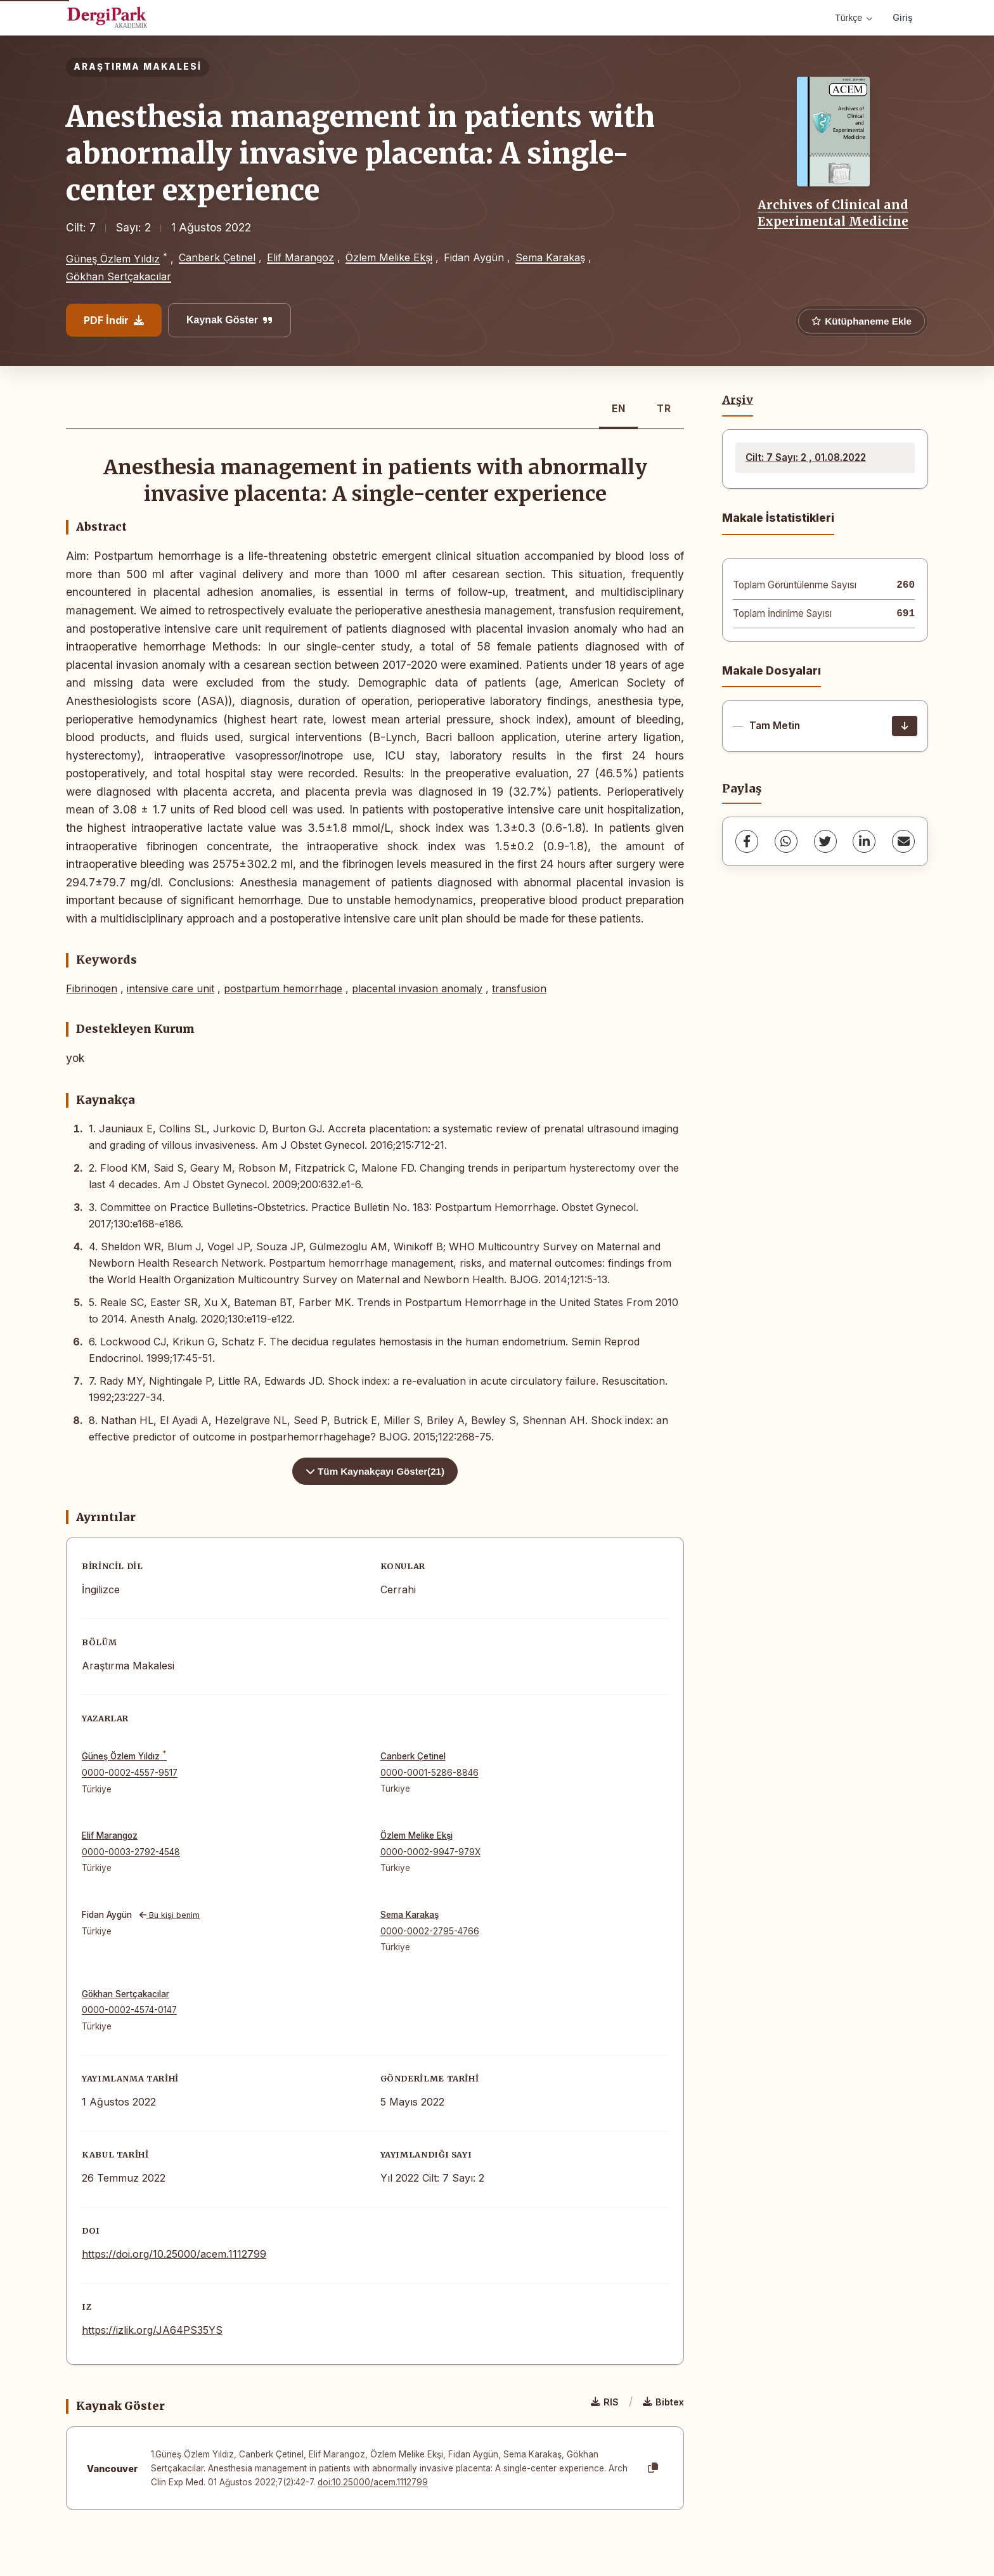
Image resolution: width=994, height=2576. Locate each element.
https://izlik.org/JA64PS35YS (152, 2330)
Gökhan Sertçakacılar (118, 276)
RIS (605, 2402)
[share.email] (903, 841)
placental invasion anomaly (417, 988)
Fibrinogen (91, 988)
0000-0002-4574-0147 (129, 2010)
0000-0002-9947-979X (430, 1852)
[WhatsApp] (786, 841)
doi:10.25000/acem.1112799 (373, 2482)
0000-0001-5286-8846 (429, 1773)
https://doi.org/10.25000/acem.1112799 (174, 2254)
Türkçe (853, 18)
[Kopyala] (653, 2468)
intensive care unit (170, 988)
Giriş (903, 17)
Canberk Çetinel (217, 257)
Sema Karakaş (550, 257)
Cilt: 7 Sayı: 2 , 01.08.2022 (806, 457)
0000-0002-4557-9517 (130, 1773)
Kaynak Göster (229, 319)
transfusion (519, 988)
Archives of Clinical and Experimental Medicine (833, 213)
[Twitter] (825, 841)
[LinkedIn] (864, 841)
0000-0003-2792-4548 (131, 1852)
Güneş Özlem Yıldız (113, 258)
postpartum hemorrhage (283, 988)
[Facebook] (746, 841)
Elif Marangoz (300, 257)
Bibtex (663, 2402)
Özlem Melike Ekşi (388, 257)
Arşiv (737, 400)
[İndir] (904, 726)
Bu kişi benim (169, 1915)
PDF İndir (114, 320)
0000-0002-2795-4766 (429, 1931)
